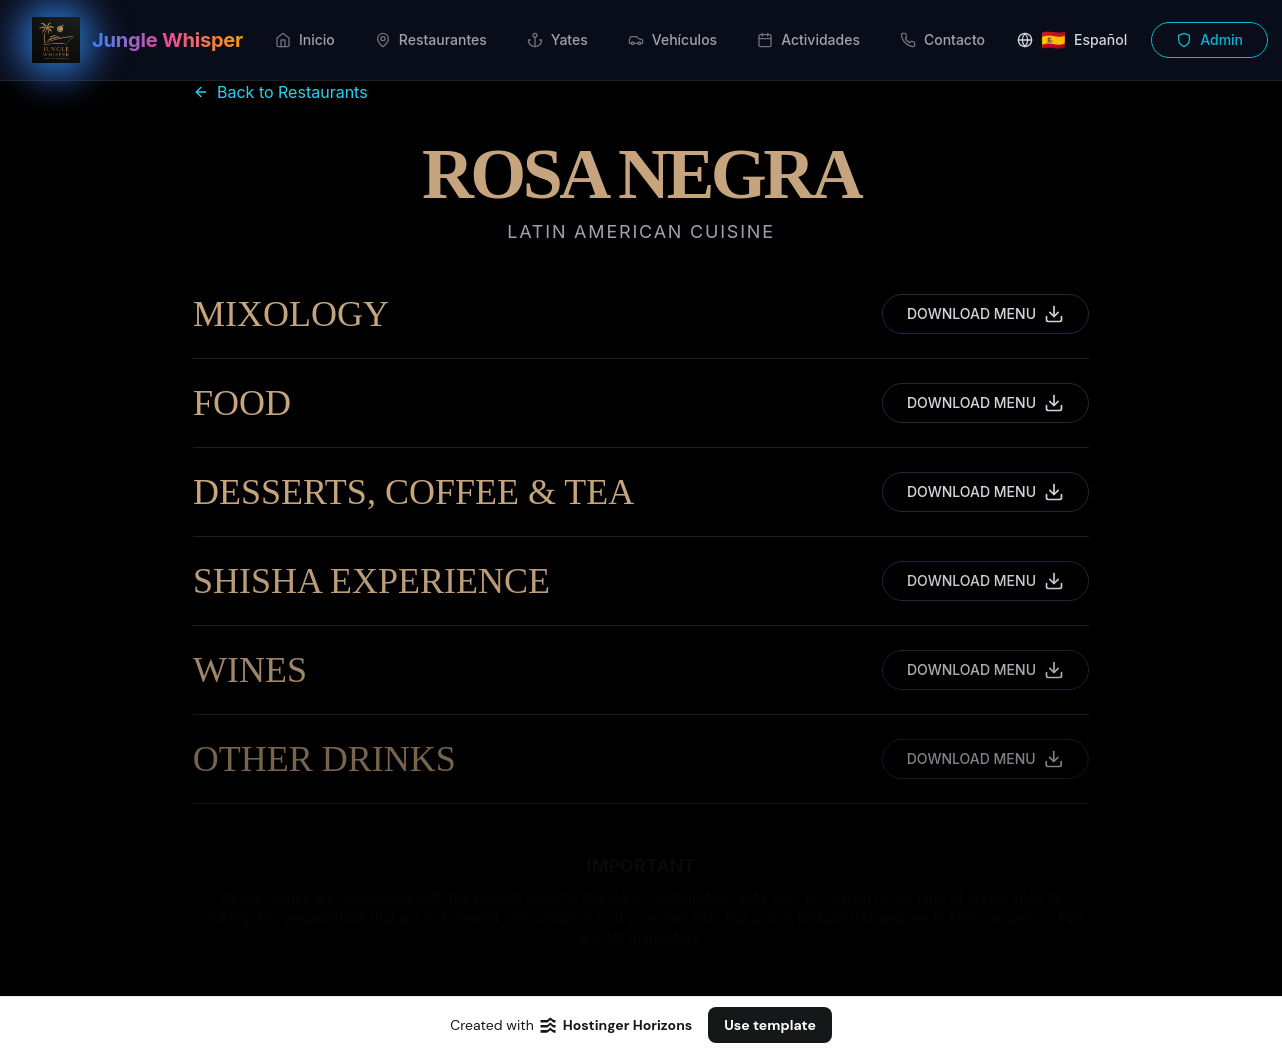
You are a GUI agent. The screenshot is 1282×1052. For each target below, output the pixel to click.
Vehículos (672, 39)
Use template (770, 1025)
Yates (557, 39)
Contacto (942, 39)
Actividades (808, 39)
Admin (1209, 39)
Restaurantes (431, 39)
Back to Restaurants (280, 92)
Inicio (305, 39)
